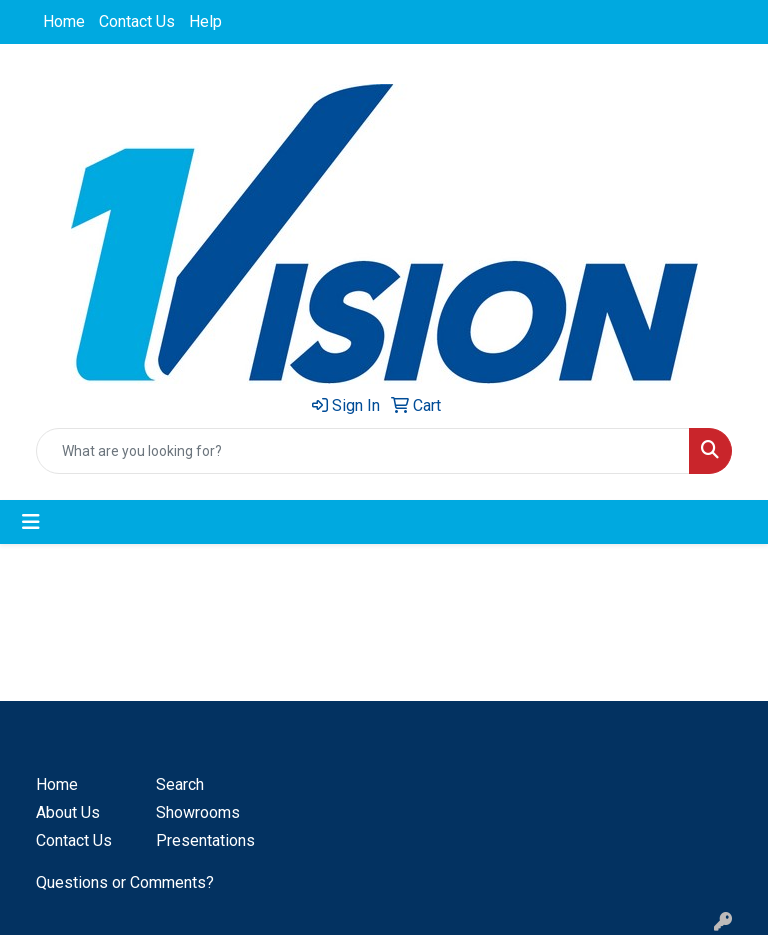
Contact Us (137, 21)
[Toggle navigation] (31, 522)
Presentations (204, 840)
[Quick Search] (363, 451)
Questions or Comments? (125, 882)
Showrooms (198, 812)
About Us (68, 812)
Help (205, 21)
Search (180, 784)
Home (64, 21)
